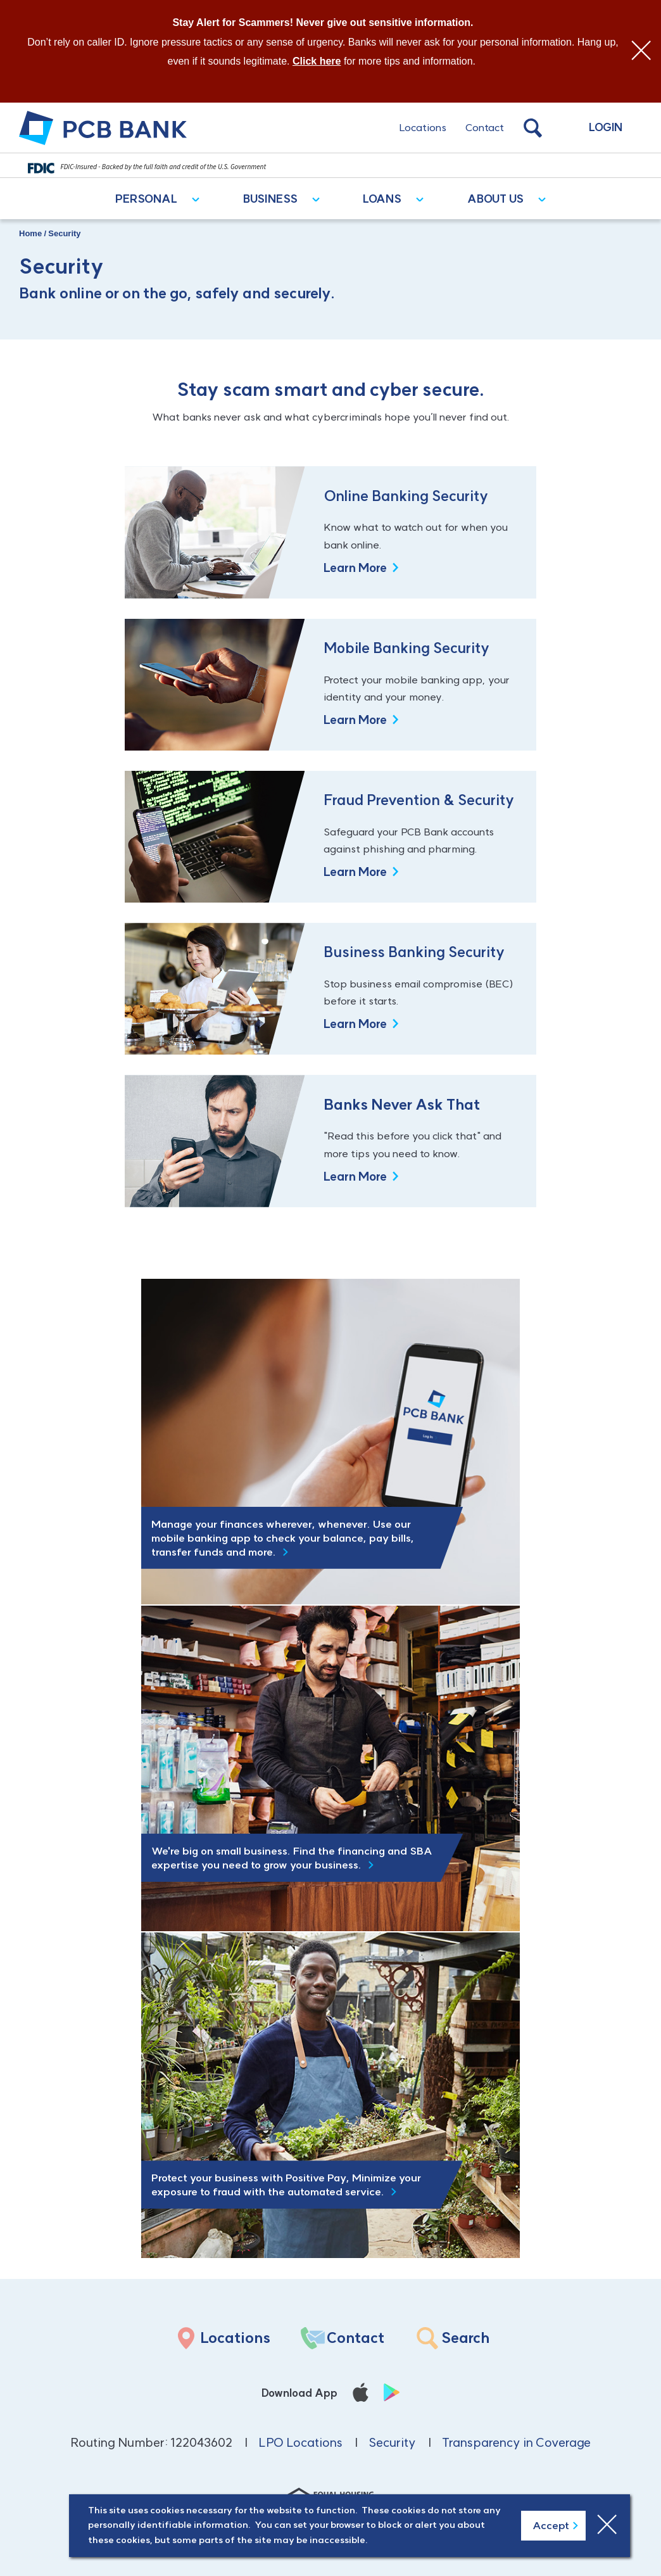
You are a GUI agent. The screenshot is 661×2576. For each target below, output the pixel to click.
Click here (317, 61)
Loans (382, 199)
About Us (495, 199)
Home (30, 233)
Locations (422, 127)
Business (270, 199)
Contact (484, 127)
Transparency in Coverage (516, 2442)
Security (392, 2442)
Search (465, 2338)
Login (605, 127)
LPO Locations (300, 2442)
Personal (146, 199)
